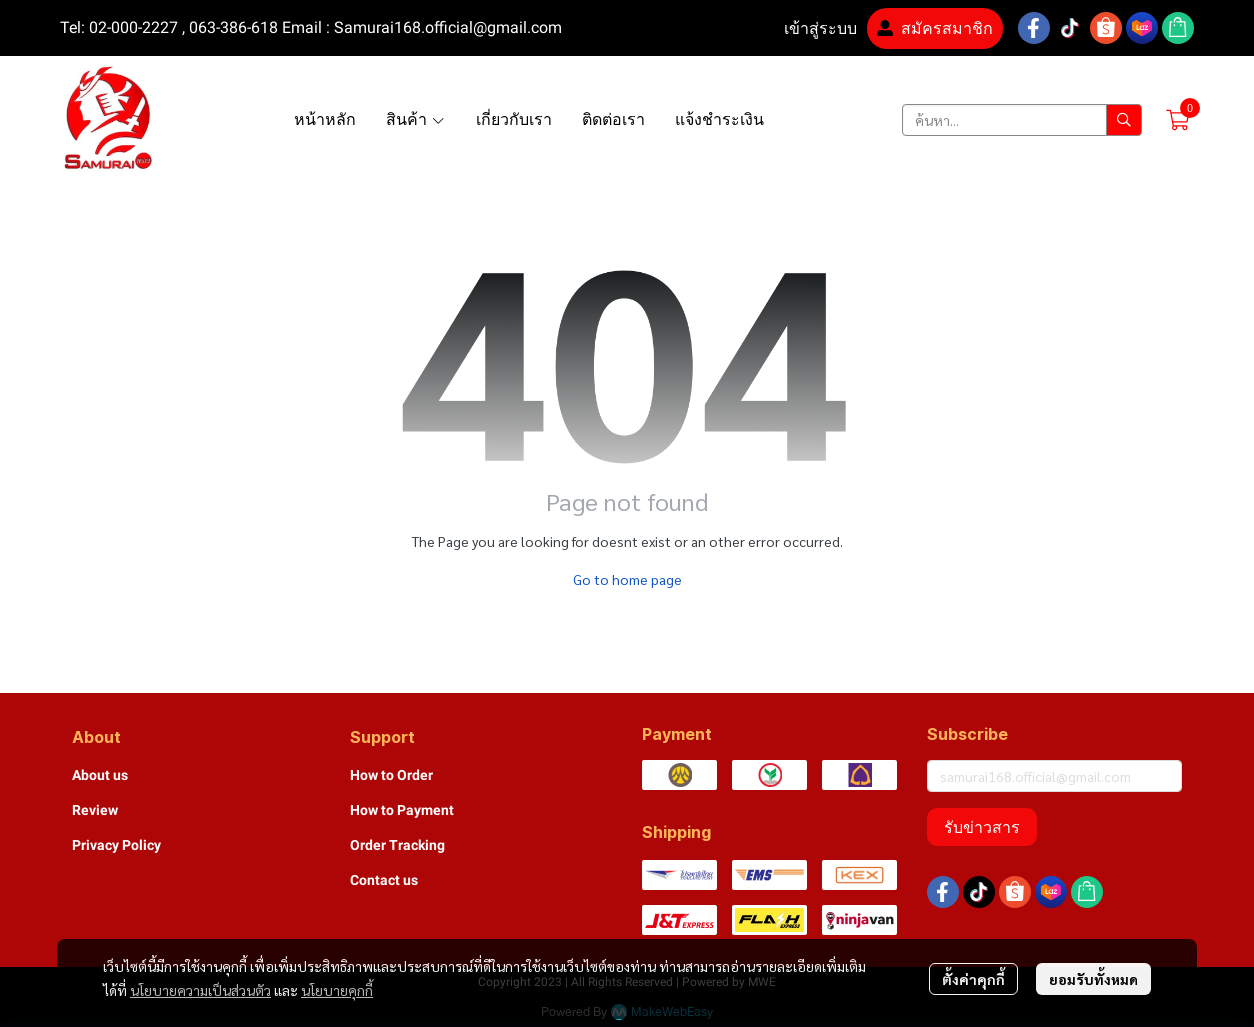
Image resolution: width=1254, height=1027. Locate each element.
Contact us (384, 880)
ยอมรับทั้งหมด (1093, 979)
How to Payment (402, 810)
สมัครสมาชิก (935, 28)
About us (100, 775)
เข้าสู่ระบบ (808, 28)
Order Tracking (397, 845)
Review (95, 810)
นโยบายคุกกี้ (337, 990)
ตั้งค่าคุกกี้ (973, 979)
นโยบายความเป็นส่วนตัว (200, 990)
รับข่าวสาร (982, 827)
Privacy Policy (116, 845)
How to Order (391, 775)
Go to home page (627, 579)
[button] (1022, 120)
